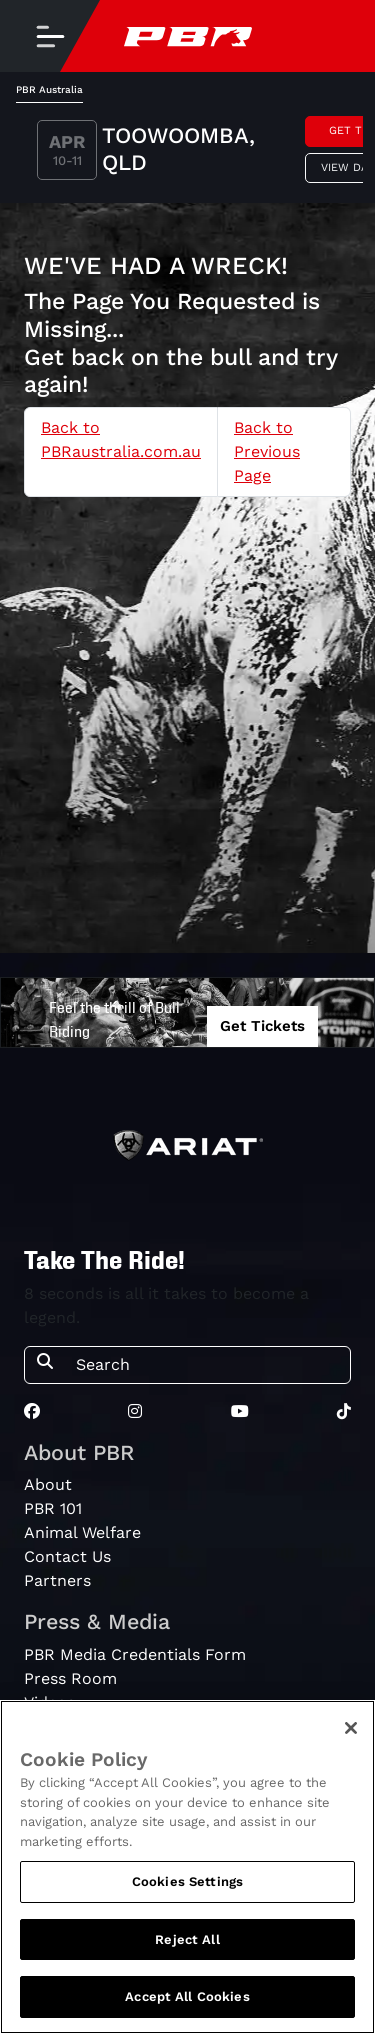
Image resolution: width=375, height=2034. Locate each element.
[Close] (351, 1728)
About (48, 1484)
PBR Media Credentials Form (135, 1654)
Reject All (187, 1939)
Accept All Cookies (187, 1996)
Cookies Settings (187, 1881)
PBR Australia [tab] (49, 89)
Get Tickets (262, 1026)
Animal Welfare (82, 1532)
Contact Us (67, 1556)
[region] (187, 1867)
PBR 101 (53, 1508)
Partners (57, 1580)
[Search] (207, 1365)
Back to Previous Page (267, 451)
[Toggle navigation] (50, 36)
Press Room (70, 1678)
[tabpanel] (187, 153)
